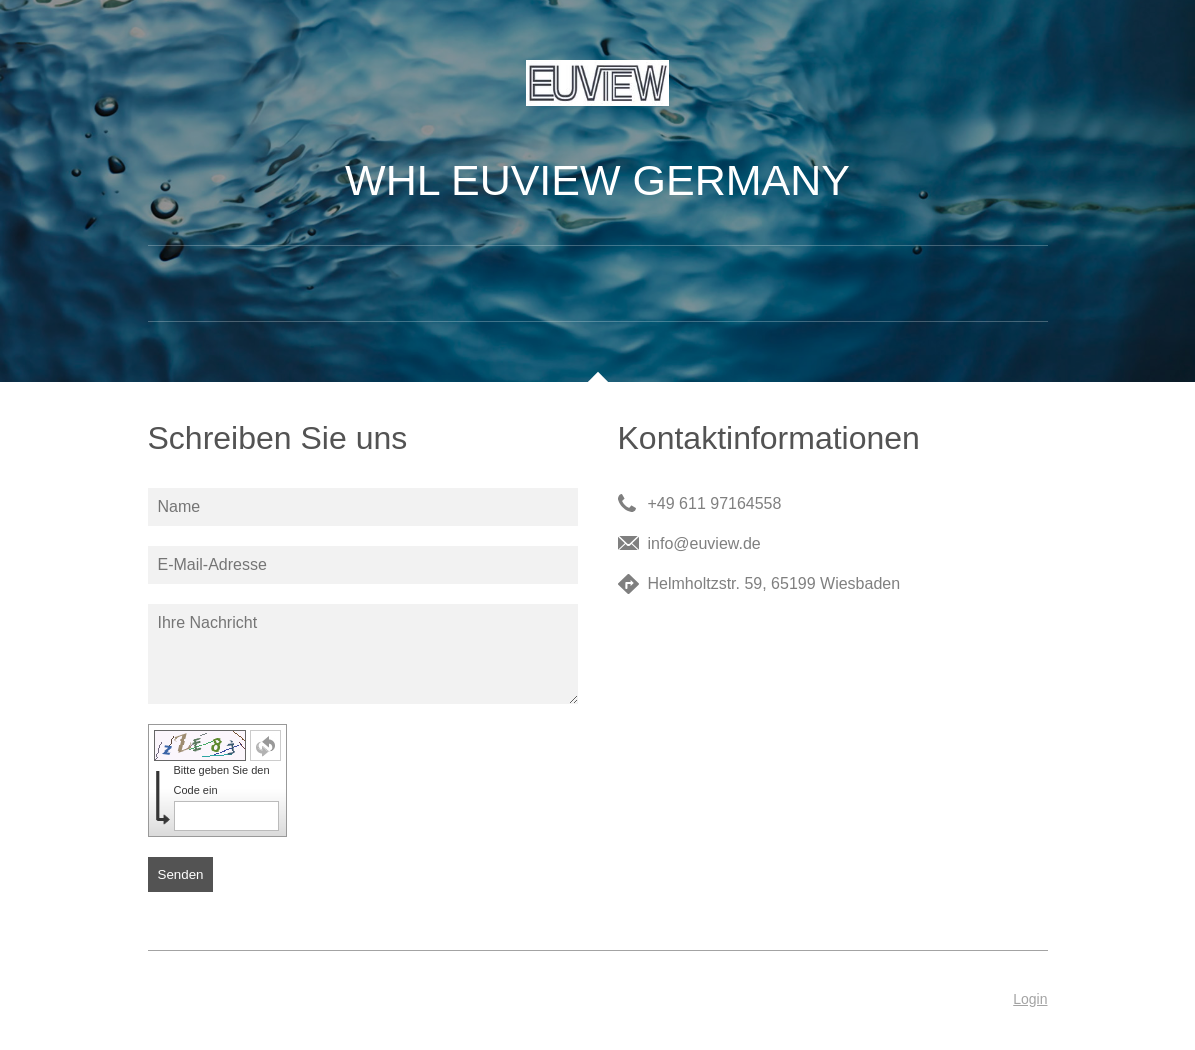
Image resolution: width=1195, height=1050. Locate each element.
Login (1030, 999)
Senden (181, 874)
